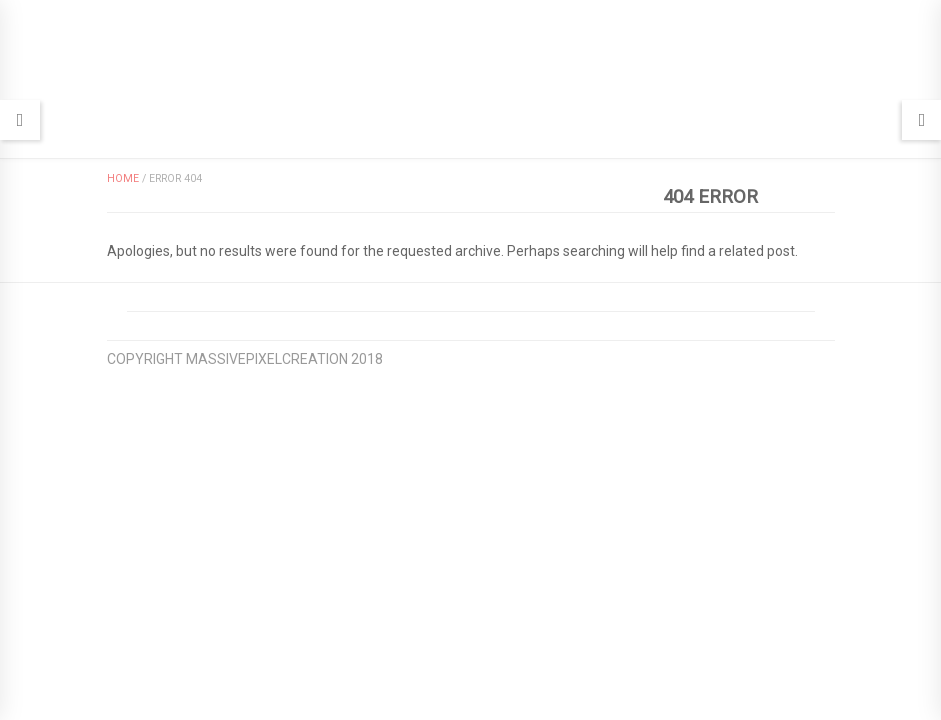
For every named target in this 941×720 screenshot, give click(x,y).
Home (123, 178)
